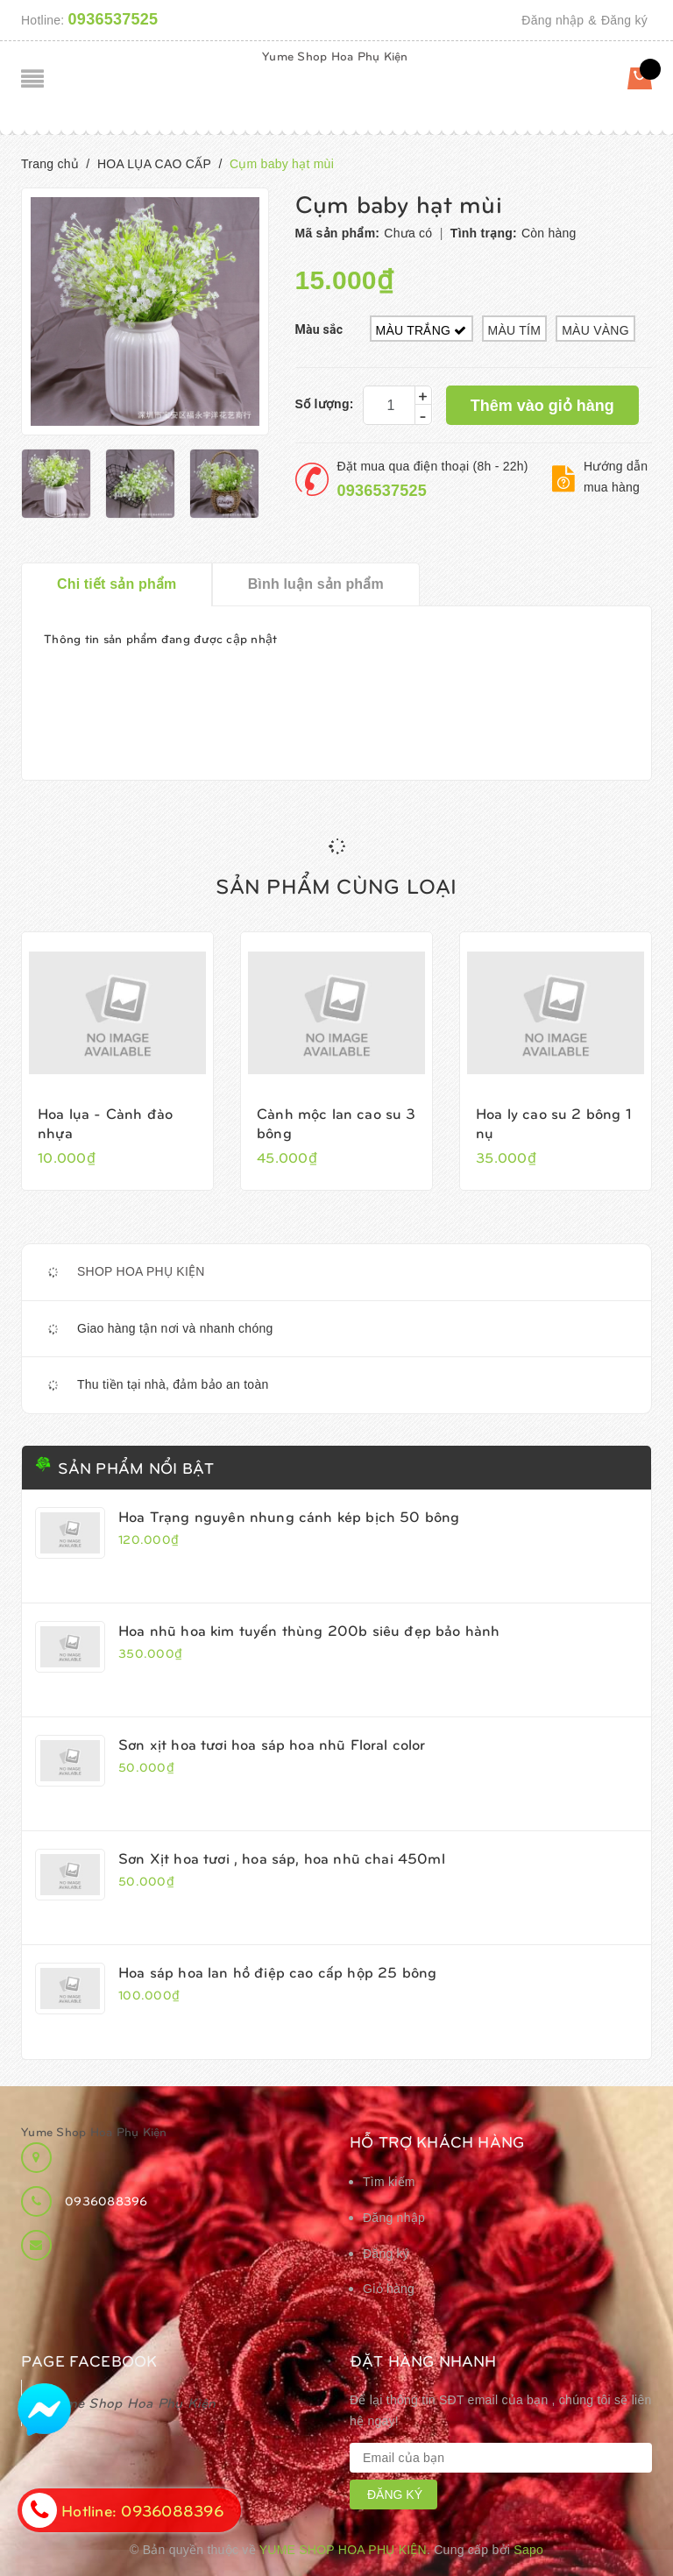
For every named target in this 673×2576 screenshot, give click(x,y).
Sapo (528, 2550)
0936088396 (106, 2200)
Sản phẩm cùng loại (336, 885)
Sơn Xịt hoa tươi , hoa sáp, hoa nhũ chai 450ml (281, 1857)
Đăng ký (624, 20)
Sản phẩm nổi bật (136, 1467)
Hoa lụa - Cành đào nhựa (105, 1122)
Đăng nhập (552, 20)
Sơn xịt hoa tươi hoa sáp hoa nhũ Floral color (272, 1743)
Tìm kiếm (389, 2182)
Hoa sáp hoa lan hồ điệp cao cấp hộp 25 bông (277, 1971)
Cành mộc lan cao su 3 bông (336, 1122)
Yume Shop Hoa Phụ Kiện (335, 55)
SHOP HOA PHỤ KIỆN (141, 1271)
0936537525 (113, 19)
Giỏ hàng (388, 2289)
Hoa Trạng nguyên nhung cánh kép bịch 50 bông (288, 1516)
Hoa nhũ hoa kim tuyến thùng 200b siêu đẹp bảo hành (309, 1629)
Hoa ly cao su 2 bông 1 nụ (554, 1122)
